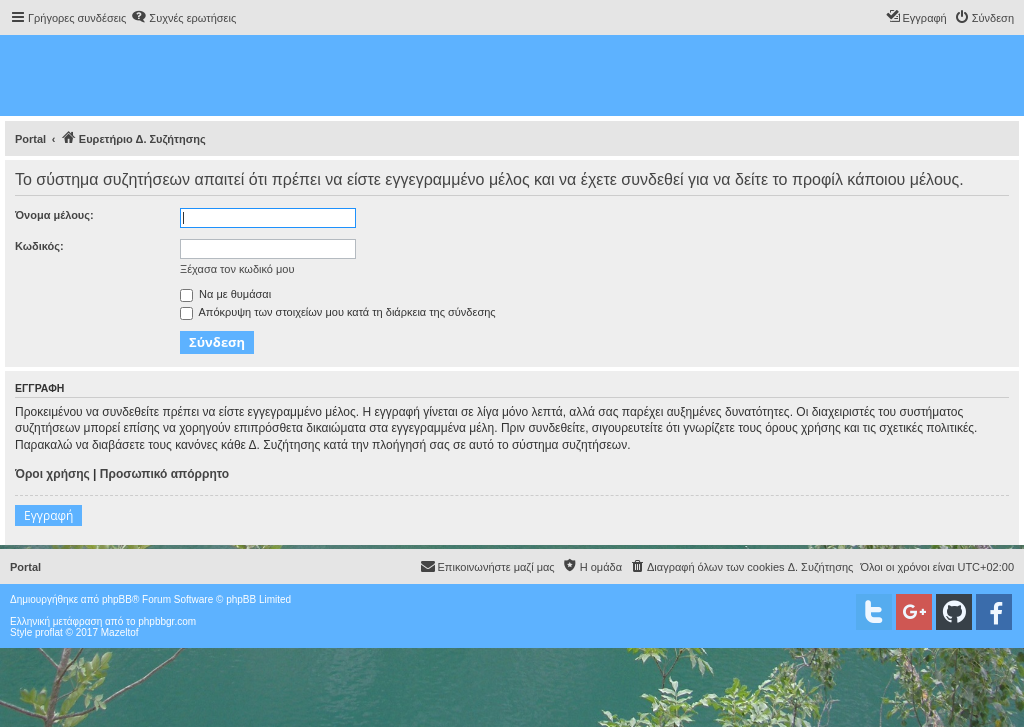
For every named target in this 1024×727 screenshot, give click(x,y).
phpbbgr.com (167, 621)
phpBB (117, 599)
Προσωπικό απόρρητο (164, 474)
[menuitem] (183, 18)
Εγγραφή (48, 515)
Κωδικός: (39, 246)
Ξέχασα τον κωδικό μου (237, 269)
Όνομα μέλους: (54, 215)
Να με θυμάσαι (225, 294)
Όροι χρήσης (52, 474)
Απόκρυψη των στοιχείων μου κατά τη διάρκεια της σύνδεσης (338, 312)
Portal (30, 139)
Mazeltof (120, 632)
